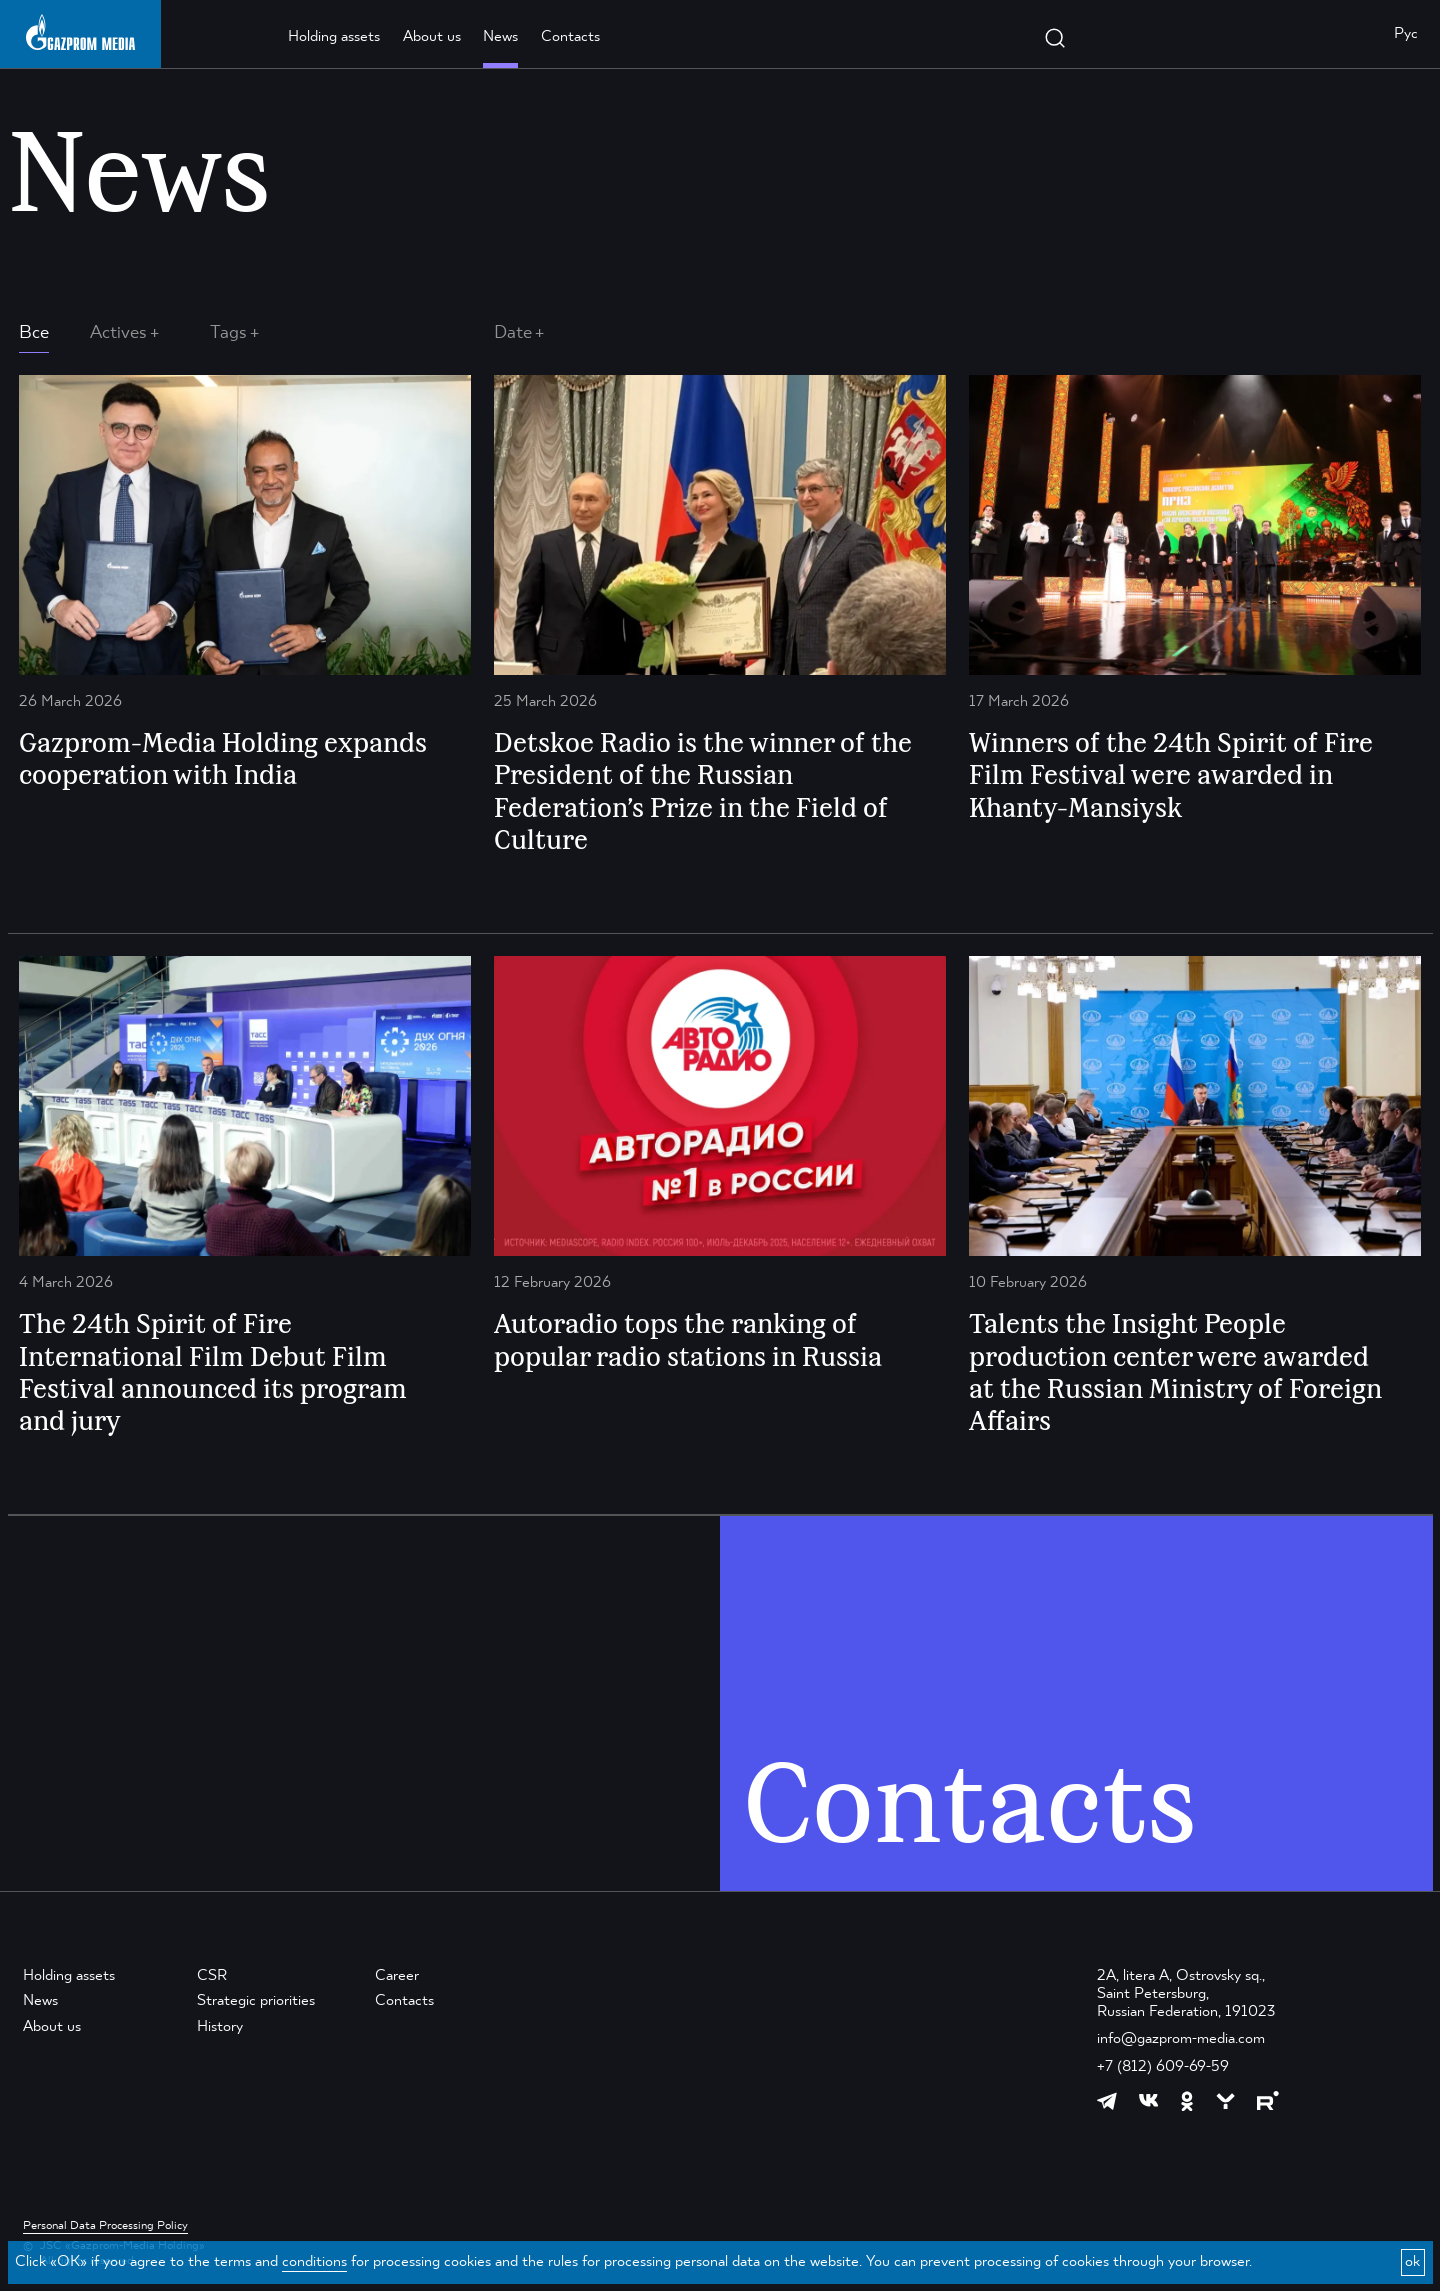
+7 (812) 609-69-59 (1163, 2067)
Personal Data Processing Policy (105, 2226)
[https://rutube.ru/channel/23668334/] (1268, 2101)
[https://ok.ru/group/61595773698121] (1187, 2101)
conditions (314, 2262)
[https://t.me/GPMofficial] (1107, 2101)
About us (432, 37)
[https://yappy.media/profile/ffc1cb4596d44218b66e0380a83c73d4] (1225, 2101)
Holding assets (334, 37)
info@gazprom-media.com (1181, 2039)
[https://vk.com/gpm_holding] (1149, 2100)
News (500, 37)
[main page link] (81, 32)
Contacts (570, 37)
